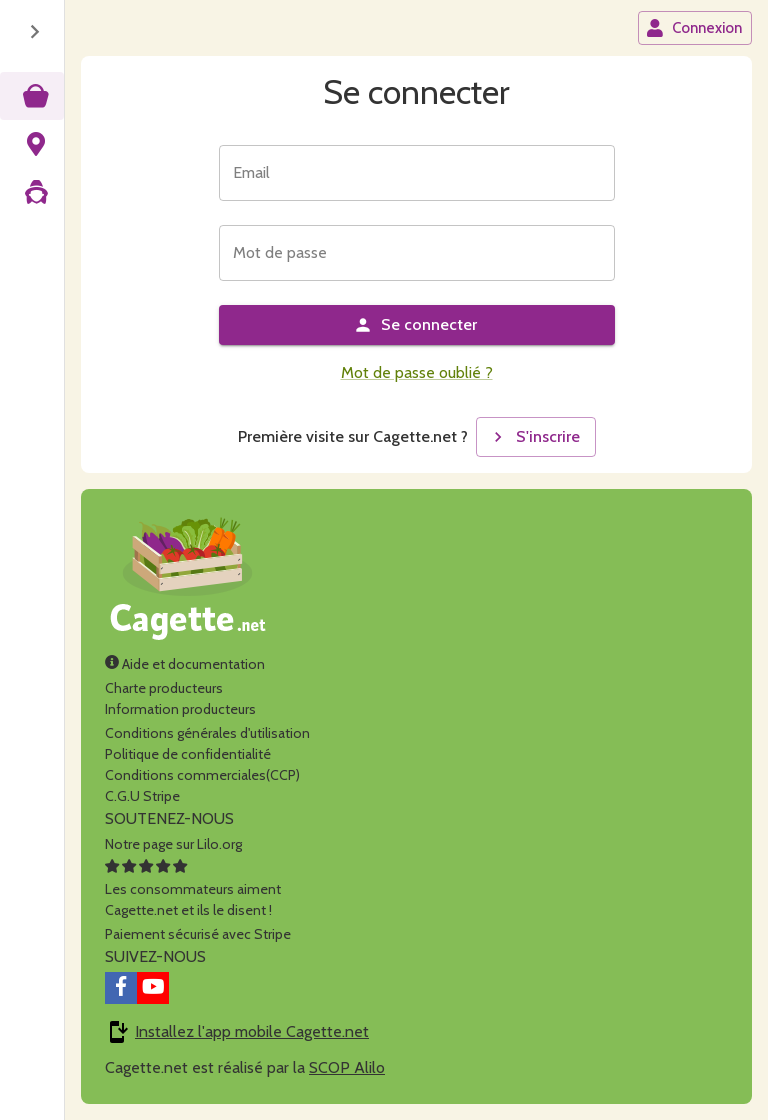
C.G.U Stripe (142, 796)
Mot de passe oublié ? (417, 372)
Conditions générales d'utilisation (207, 733)
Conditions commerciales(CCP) (202, 775)
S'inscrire (534, 437)
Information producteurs (180, 709)
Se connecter (415, 325)
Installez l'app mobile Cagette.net (252, 1031)
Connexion (694, 28)
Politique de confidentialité (188, 754)
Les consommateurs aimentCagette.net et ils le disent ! (193, 889)
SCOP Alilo (347, 1067)
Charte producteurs (164, 688)
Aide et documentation (185, 664)
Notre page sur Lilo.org (173, 844)
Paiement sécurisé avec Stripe (198, 934)
